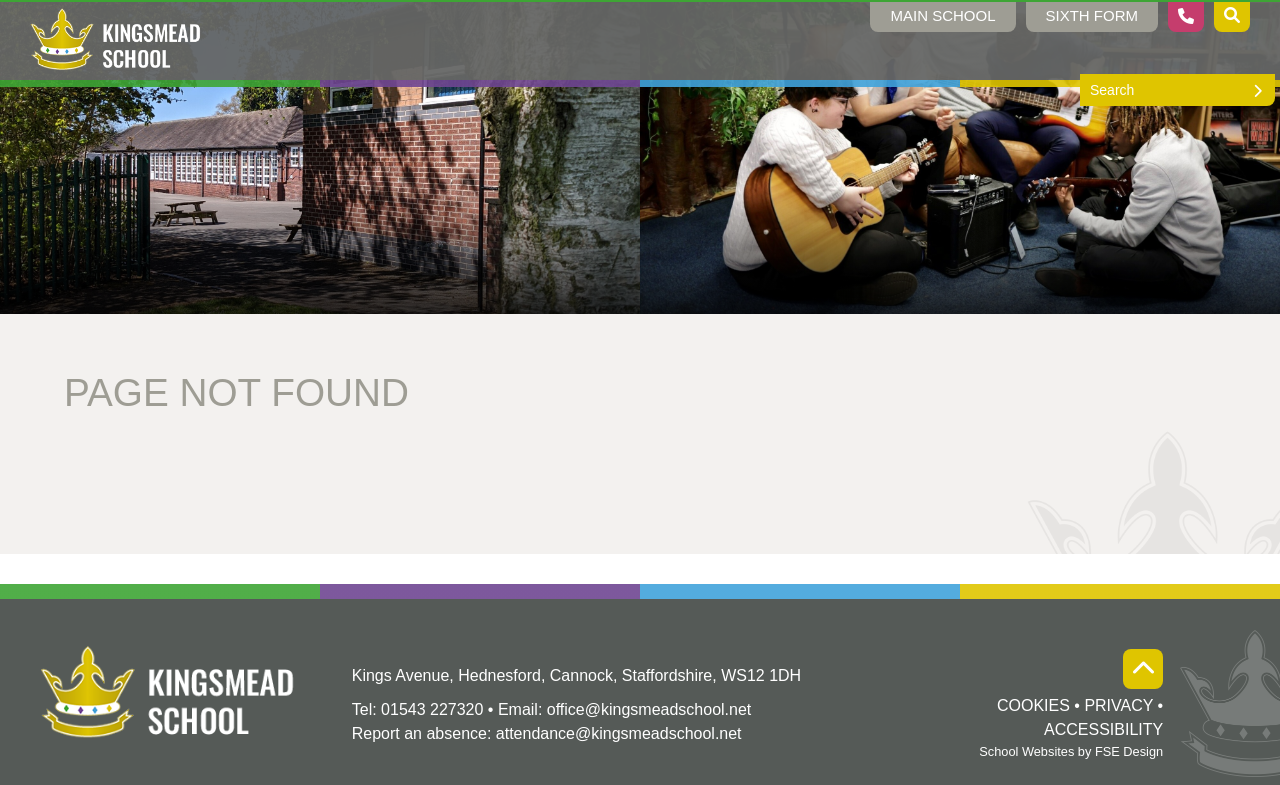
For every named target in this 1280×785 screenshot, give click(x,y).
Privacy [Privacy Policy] (1118, 705)
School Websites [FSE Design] (1026, 751)
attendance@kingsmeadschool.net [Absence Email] (619, 733)
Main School (942, 15)
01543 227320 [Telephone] (432, 709)
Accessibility (1103, 729)
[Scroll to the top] (1143, 669)
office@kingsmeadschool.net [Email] (649, 709)
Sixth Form (1092, 15)
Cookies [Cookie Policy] (1033, 705)
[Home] (116, 40)
